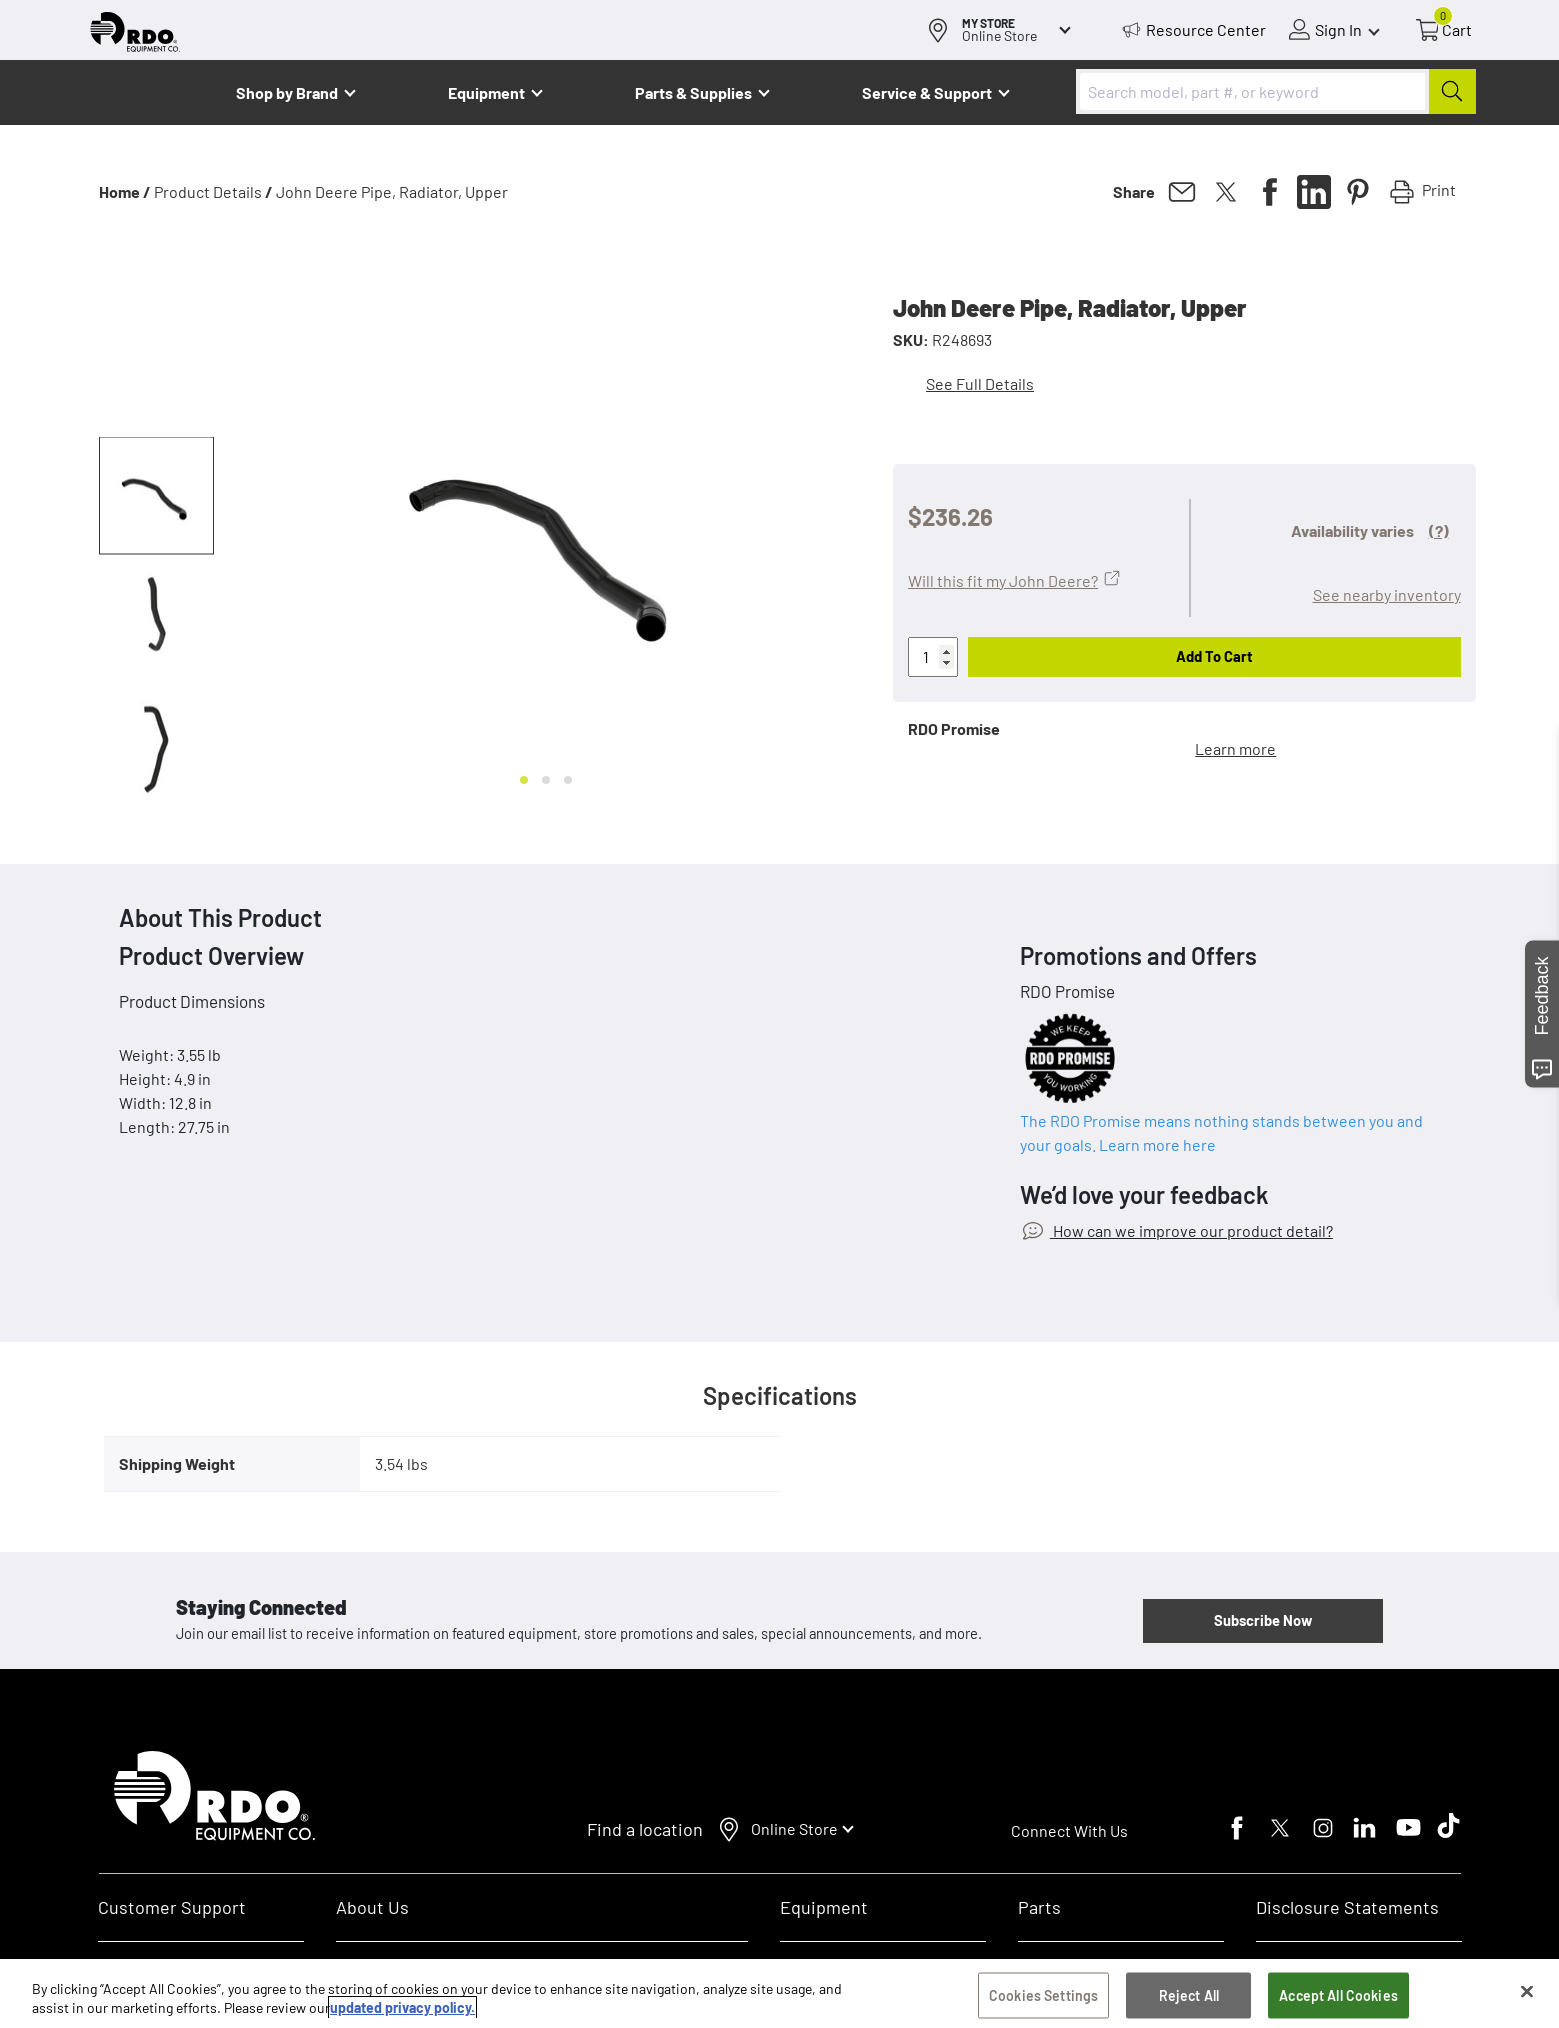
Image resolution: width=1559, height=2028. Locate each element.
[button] (156, 496)
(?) (1439, 530)
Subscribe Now (1263, 1620)
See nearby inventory (1387, 594)
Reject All (1189, 1995)
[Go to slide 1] (524, 780)
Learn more (1235, 748)
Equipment (486, 92)
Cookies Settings (1043, 1995)
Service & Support (927, 92)
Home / (125, 191)
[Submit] (1452, 91)
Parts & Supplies (693, 92)
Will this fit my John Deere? (1003, 580)
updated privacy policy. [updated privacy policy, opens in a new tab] (402, 2008)
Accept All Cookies (1338, 1995)
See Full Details (980, 383)
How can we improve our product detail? (1191, 1230)
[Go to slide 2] (546, 780)
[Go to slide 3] (568, 780)
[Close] (1527, 1992)
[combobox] (1276, 91)
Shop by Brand (287, 92)
